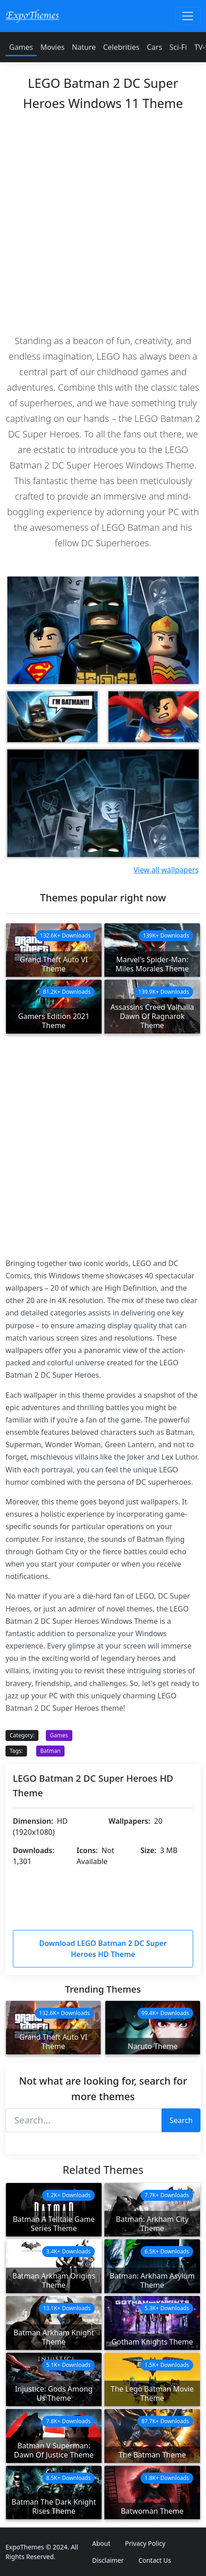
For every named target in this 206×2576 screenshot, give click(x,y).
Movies (52, 47)
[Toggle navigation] (188, 16)
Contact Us (154, 2560)
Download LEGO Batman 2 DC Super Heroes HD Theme (103, 1948)
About (101, 2543)
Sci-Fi (178, 47)
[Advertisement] (103, 220)
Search (181, 2120)
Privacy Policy (145, 2543)
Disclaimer (108, 2560)
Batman (50, 1751)
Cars (154, 47)
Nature (84, 47)
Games (21, 47)
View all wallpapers (166, 870)
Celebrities (121, 47)
